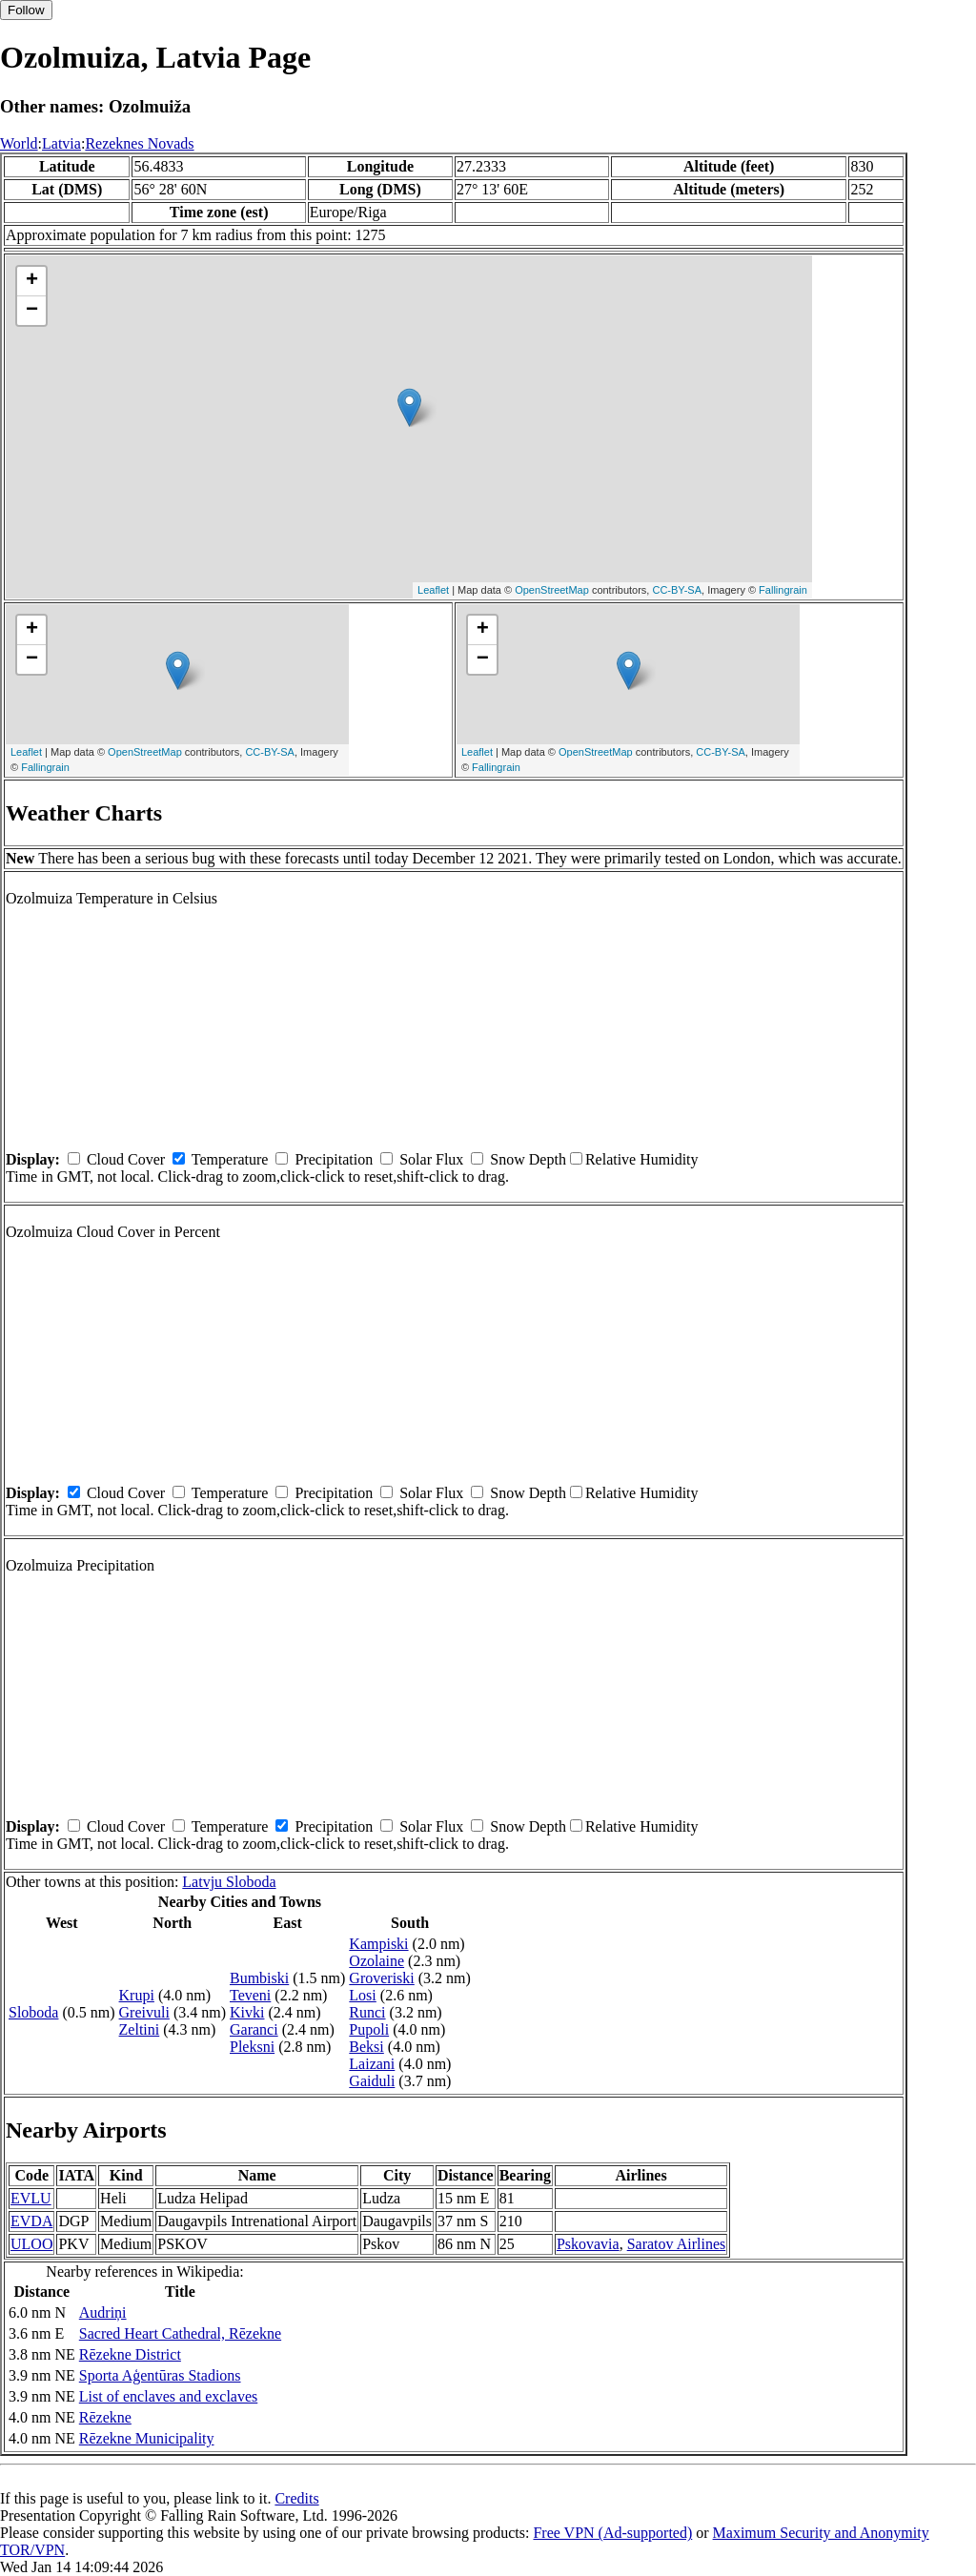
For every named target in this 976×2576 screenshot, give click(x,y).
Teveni (250, 1995)
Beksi (366, 2046)
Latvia (61, 143)
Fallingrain (783, 590)
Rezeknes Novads (139, 143)
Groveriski (381, 1978)
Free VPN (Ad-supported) (612, 2533)
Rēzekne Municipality (146, 2438)
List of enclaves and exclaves (168, 2396)
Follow (26, 10)
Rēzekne (105, 2417)
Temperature (230, 1159)
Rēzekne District (130, 2354)
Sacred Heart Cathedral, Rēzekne (180, 2333)
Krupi (136, 1995)
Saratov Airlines (676, 2244)
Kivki (247, 2012)
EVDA (31, 2221)
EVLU (30, 2198)
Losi (362, 1995)
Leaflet (433, 590)
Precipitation (334, 1159)
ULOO (31, 2244)
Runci (367, 2012)
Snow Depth (528, 1159)
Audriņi (103, 2312)
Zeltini (139, 2029)
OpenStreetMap (552, 590)
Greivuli (144, 2012)
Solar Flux (431, 1159)
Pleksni (252, 2046)
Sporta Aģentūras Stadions (160, 2375)
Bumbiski (259, 1978)
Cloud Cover (126, 1159)
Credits (296, 2498)
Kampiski (378, 1944)
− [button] (32, 310)
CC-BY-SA (677, 590)
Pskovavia (588, 2244)
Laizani (372, 2064)
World (19, 143)
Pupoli (369, 2029)
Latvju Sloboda (228, 1882)
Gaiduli (372, 2081)
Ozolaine (376, 1961)
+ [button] (32, 281)
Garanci (254, 2029)
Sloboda (33, 2012)
